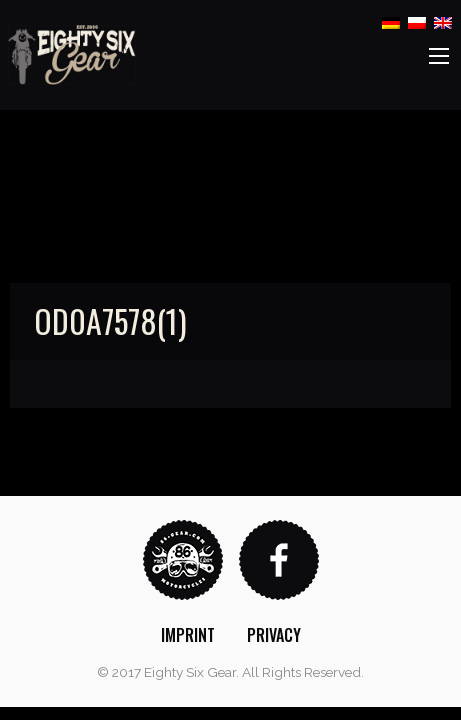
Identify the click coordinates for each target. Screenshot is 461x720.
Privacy (274, 635)
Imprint (188, 635)
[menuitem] (188, 635)
